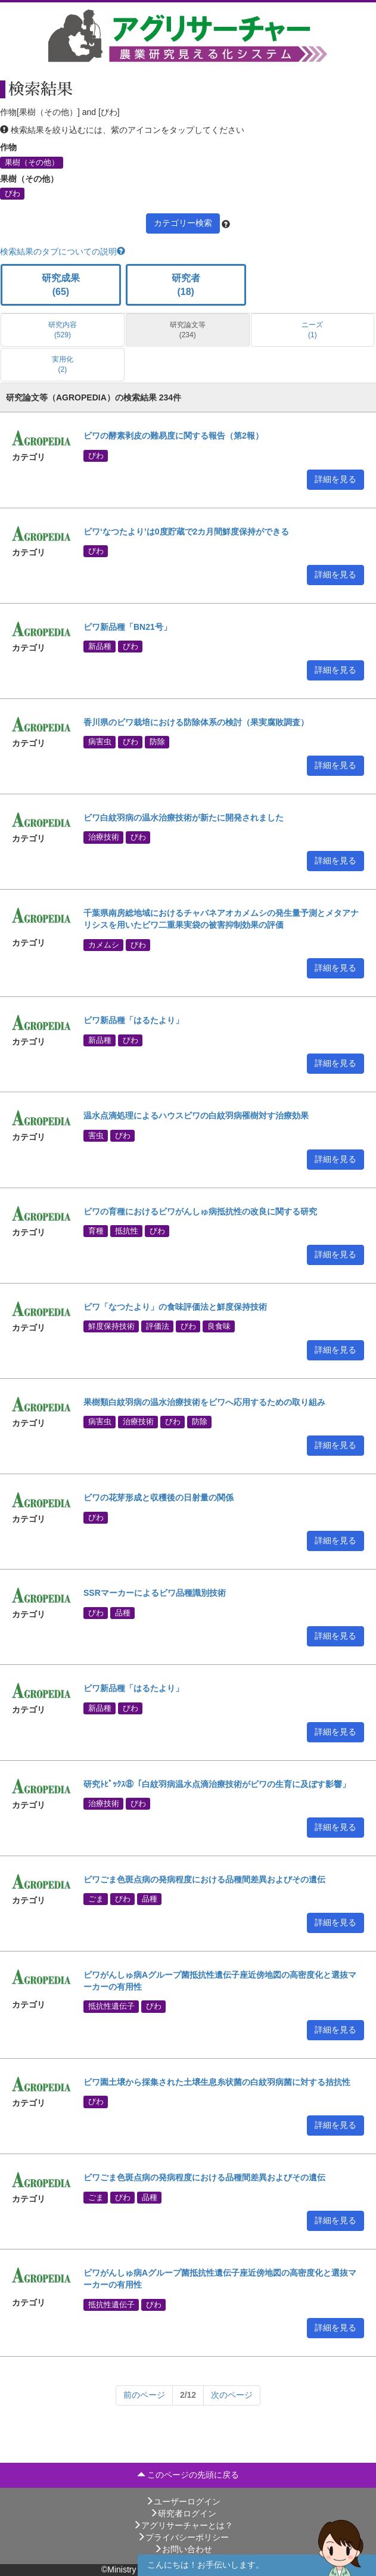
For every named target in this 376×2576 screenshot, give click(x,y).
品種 (122, 1612)
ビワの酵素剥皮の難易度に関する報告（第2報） (173, 435)
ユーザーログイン (182, 2501)
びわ (12, 193)
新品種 (99, 646)
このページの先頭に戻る (188, 2474)
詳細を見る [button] (335, 479)
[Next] (144, 2395)
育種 (96, 1231)
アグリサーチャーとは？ (183, 2525)
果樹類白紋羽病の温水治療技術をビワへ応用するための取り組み (204, 1402)
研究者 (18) (186, 285)
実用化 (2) (62, 364)
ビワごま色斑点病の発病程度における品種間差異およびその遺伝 (204, 1879)
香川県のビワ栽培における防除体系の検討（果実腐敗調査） (196, 722)
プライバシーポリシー (183, 2537)
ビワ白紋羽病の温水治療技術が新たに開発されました (183, 817)
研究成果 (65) (61, 285)
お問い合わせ (183, 2549)
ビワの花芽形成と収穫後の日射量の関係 (158, 1497)
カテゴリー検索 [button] (183, 223)
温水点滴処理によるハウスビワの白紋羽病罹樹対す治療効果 (196, 1115)
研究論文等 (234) (188, 330)
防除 (157, 742)
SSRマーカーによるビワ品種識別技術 (154, 1593)
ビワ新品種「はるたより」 (133, 1020)
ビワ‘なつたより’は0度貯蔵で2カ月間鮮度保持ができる (186, 531)
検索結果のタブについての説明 (62, 251)
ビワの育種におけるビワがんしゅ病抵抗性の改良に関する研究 (200, 1211)
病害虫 (99, 742)
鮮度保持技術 (111, 1326)
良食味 (219, 1326)
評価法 (157, 1326)
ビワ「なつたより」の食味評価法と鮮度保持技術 (175, 1307)
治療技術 (103, 837)
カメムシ (103, 944)
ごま (96, 1899)
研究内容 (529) (62, 330)
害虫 (96, 1135)
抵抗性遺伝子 (111, 2006)
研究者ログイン (183, 2513)
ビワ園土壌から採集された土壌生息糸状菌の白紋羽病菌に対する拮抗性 (216, 2082)
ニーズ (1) (312, 330)
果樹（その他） (32, 162)
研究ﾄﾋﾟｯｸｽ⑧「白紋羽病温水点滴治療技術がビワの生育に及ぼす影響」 (216, 1784)
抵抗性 (126, 1231)
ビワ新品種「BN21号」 (127, 627)
